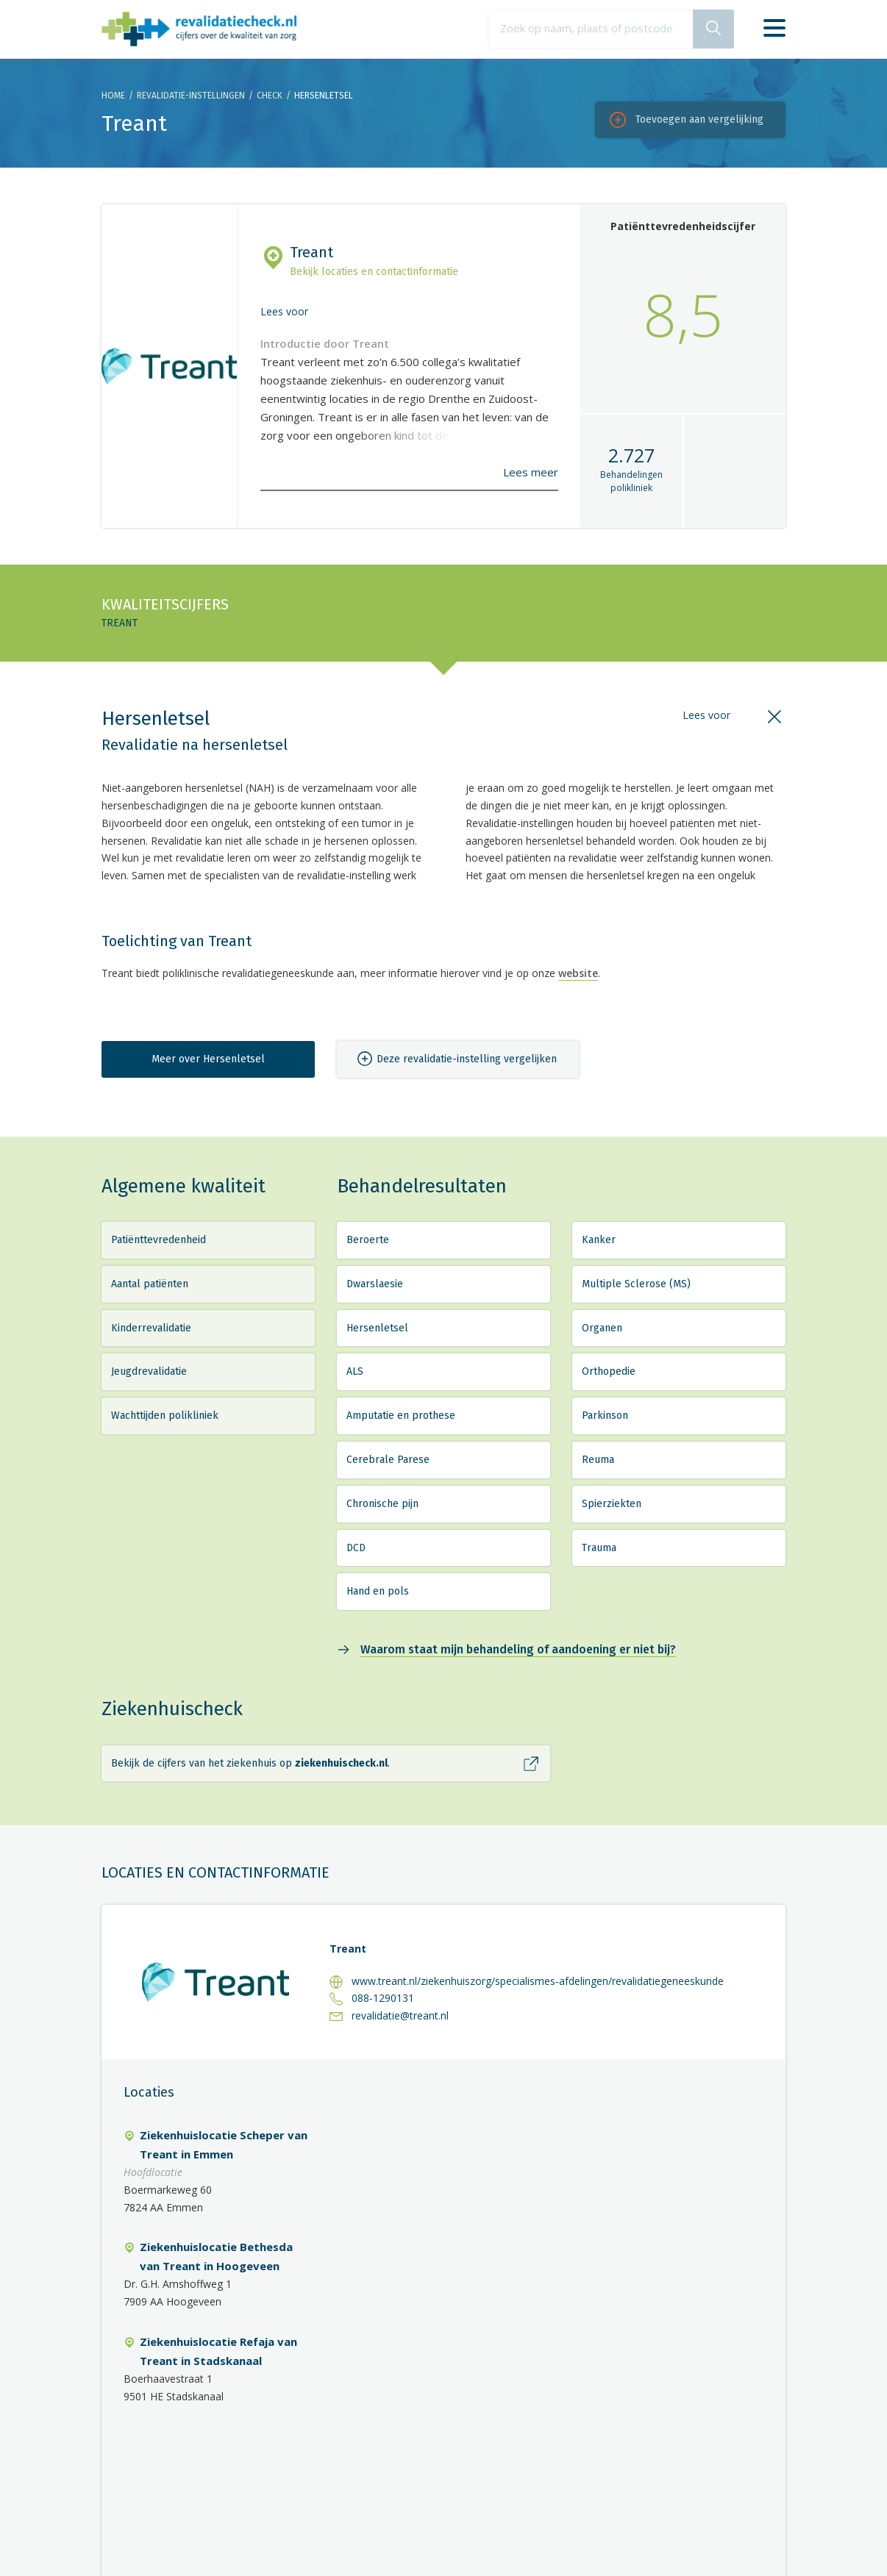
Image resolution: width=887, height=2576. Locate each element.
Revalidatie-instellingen (191, 95)
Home (113, 95)
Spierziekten (611, 1504)
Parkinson (605, 1415)
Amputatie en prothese (400, 1415)
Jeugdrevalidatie (149, 1371)
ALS (354, 1371)
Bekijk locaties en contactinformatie (374, 271)
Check (269, 95)
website (578, 973)
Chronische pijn (382, 1504)
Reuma (598, 1459)
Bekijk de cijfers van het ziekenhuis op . (250, 1763)
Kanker (599, 1240)
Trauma (599, 1548)
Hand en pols (377, 1591)
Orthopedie (608, 1371)
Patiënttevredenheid (158, 1240)
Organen (602, 1328)
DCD (356, 1548)
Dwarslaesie (374, 1284)
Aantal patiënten (149, 1284)
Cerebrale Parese (388, 1459)
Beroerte (367, 1240)
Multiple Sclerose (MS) (636, 1284)
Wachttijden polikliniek (164, 1415)
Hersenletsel (377, 1328)
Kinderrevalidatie (151, 1328)
